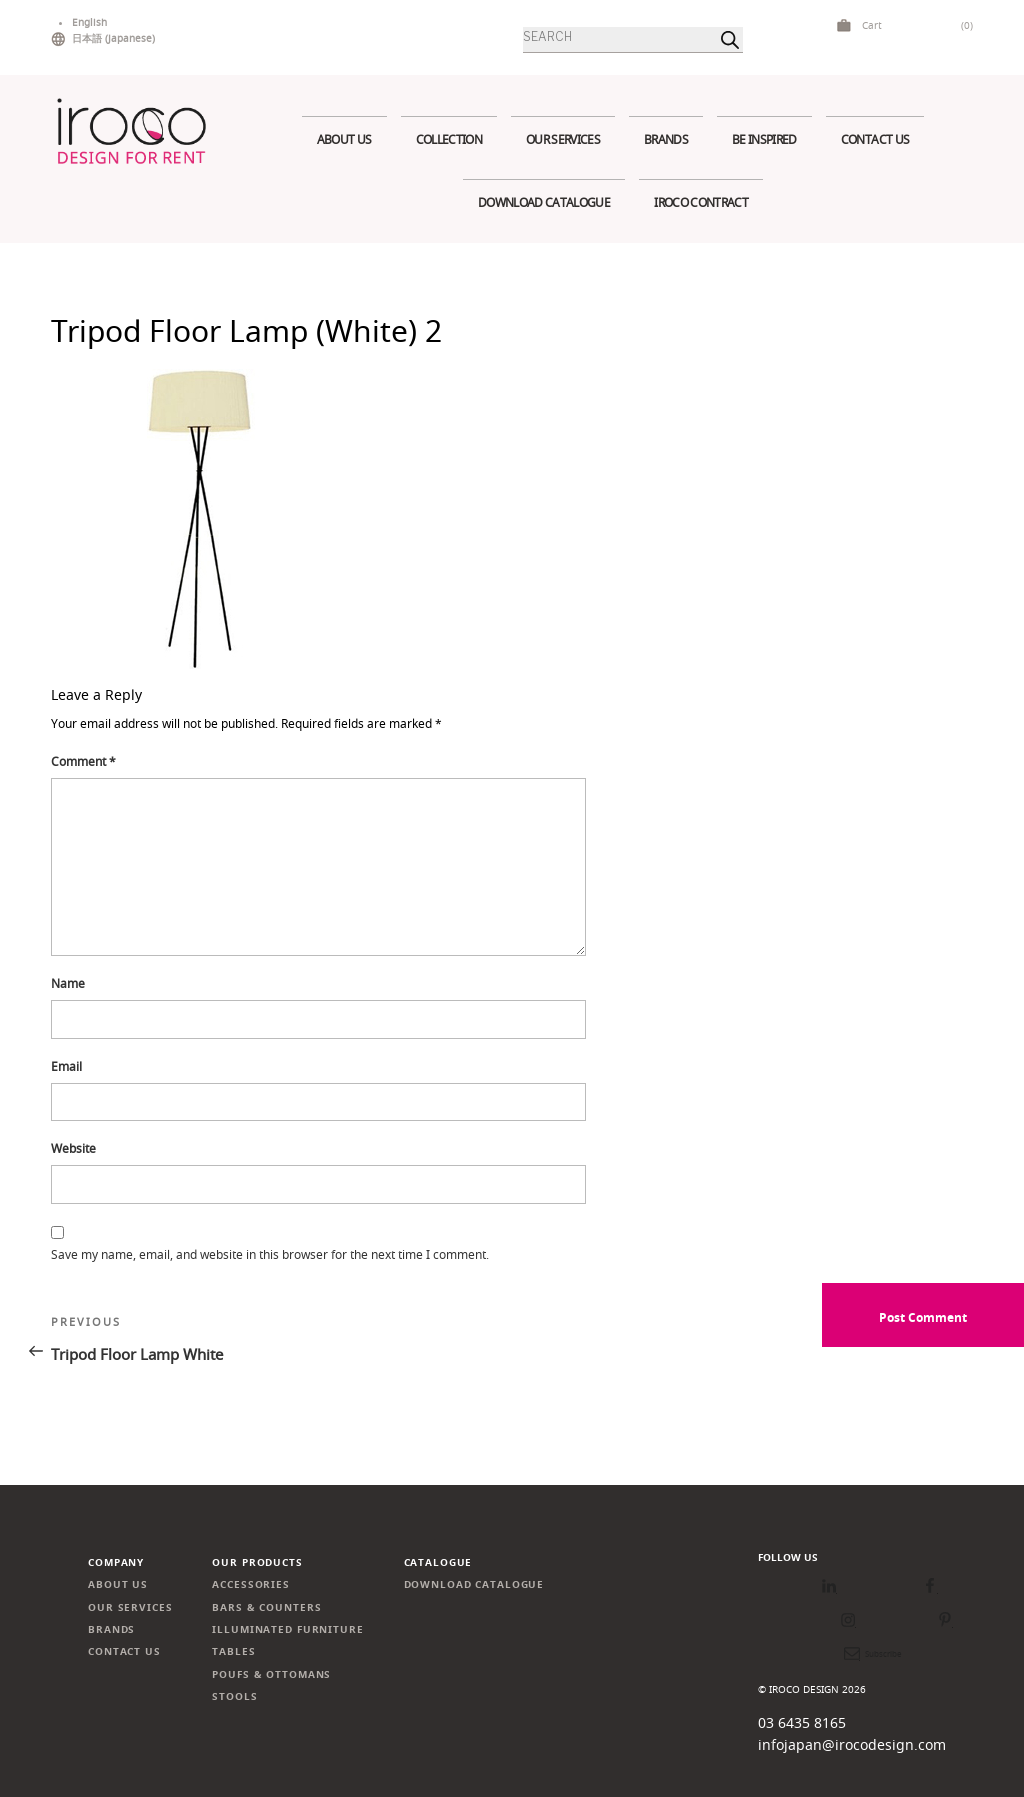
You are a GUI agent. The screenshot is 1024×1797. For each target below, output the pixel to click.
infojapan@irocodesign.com (852, 1744)
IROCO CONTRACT (701, 202)
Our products (257, 1562)
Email (66, 1066)
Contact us (875, 139)
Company (116, 1562)
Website (73, 1148)
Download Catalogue (544, 202)
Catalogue (438, 1562)
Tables (233, 1651)
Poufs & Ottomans (271, 1674)
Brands (666, 139)
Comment (83, 761)
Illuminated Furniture (287, 1629)
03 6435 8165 (802, 1722)
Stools (234, 1696)
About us (344, 139)
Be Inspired (764, 139)
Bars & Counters (266, 1607)
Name (68, 983)
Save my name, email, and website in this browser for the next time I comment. (270, 1254)
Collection (449, 139)
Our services (563, 139)
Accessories (251, 1584)
